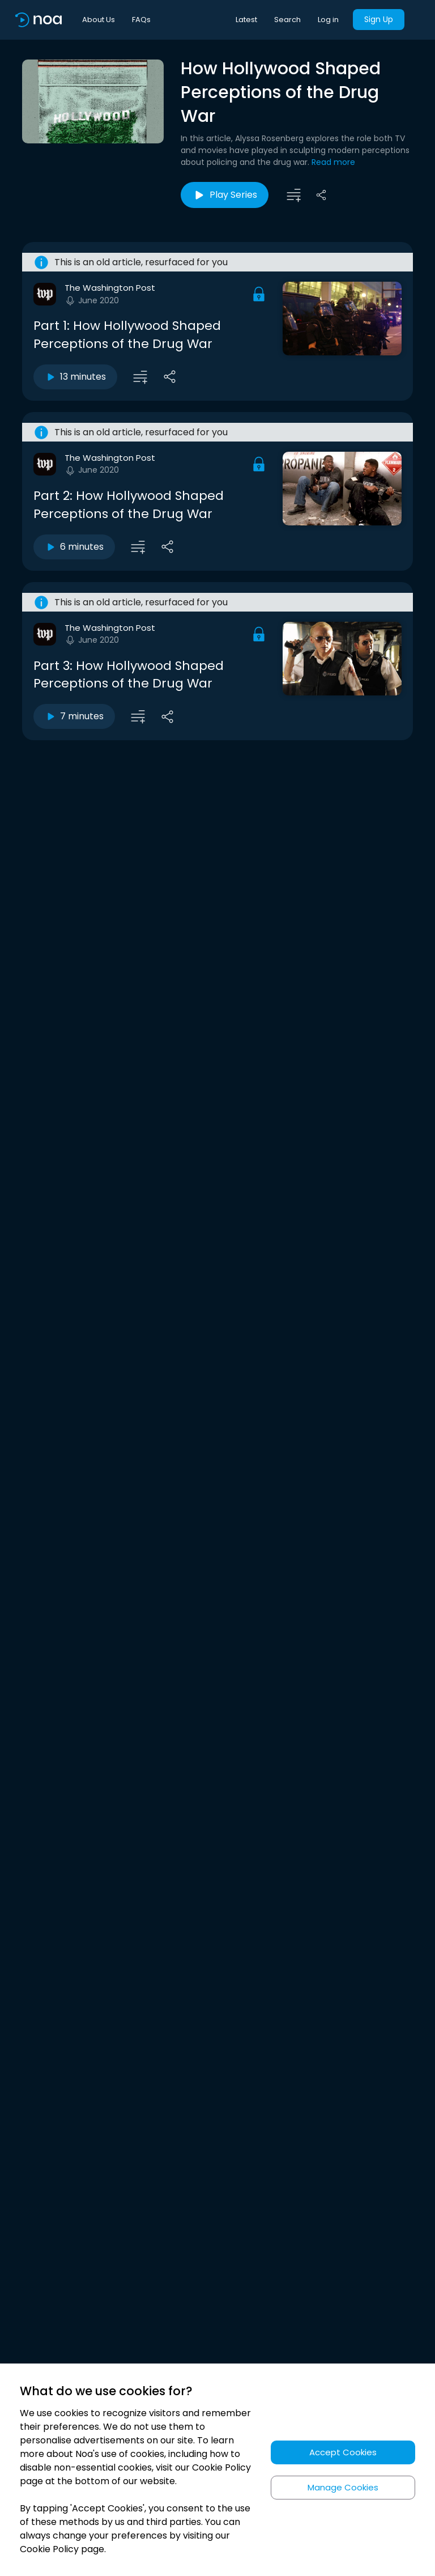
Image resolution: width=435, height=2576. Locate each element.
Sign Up (378, 19)
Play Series (224, 195)
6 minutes (74, 546)
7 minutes (74, 716)
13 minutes (75, 376)
